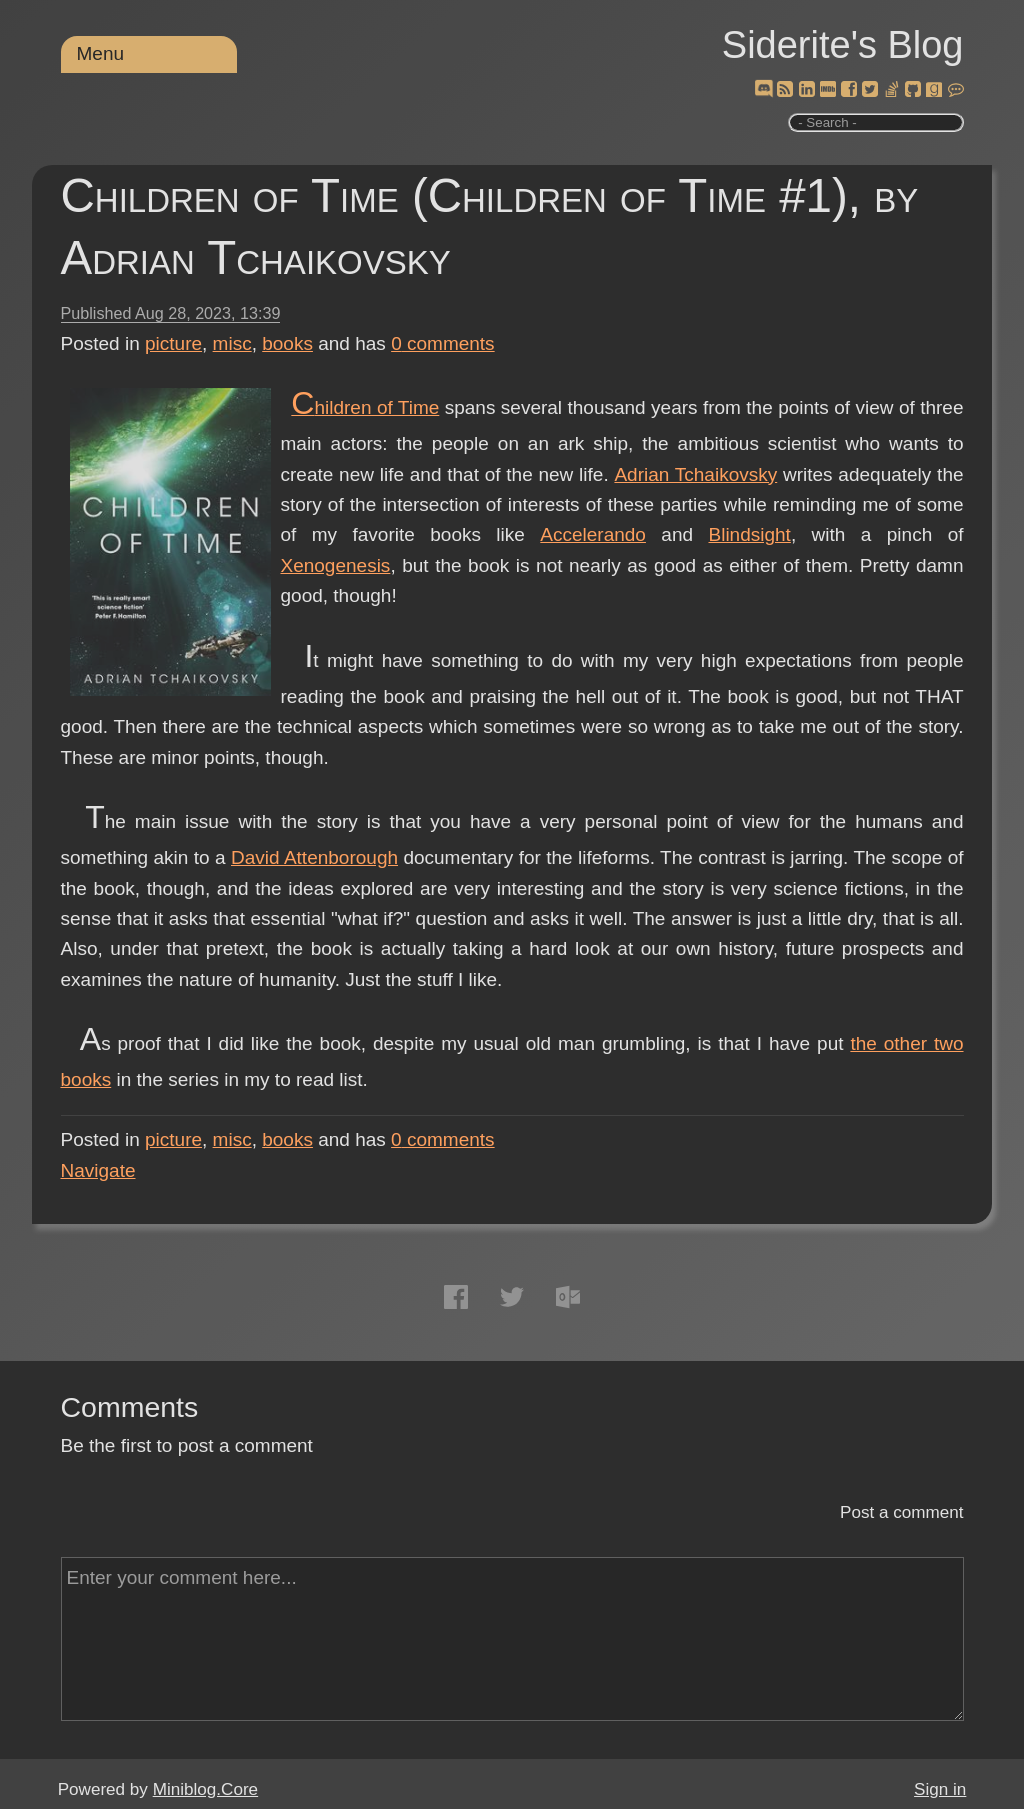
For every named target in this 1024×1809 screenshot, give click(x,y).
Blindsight (750, 534)
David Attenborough (314, 857)
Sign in (940, 1789)
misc (232, 343)
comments (443, 343)
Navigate (98, 1170)
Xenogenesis (336, 565)
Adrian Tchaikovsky (695, 474)
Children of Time (365, 407)
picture (173, 343)
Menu (101, 53)
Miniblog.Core (205, 1789)
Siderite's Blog (843, 45)
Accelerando (593, 534)
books (287, 343)
